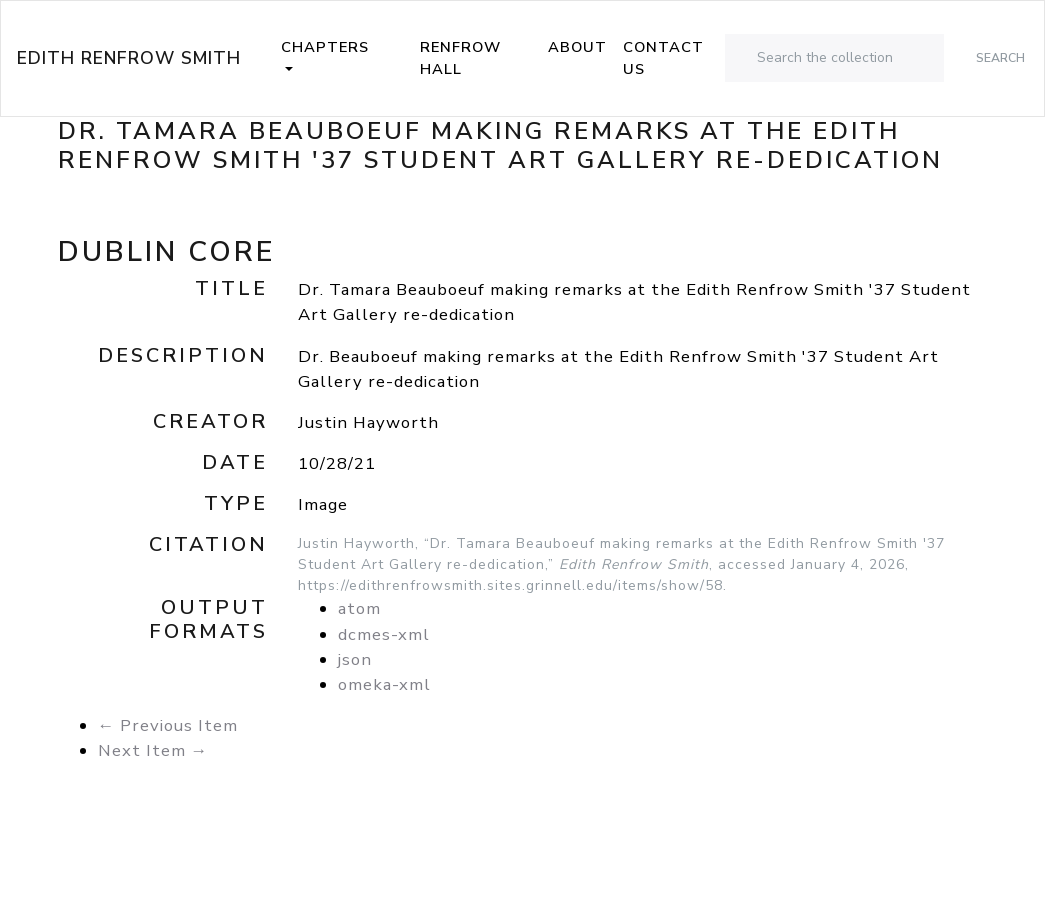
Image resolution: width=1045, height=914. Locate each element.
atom (359, 608)
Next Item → (153, 750)
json (355, 659)
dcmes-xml (384, 634)
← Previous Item (168, 725)
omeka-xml (384, 684)
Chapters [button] (325, 47)
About (577, 47)
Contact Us (663, 58)
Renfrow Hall (460, 58)
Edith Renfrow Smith (129, 58)
